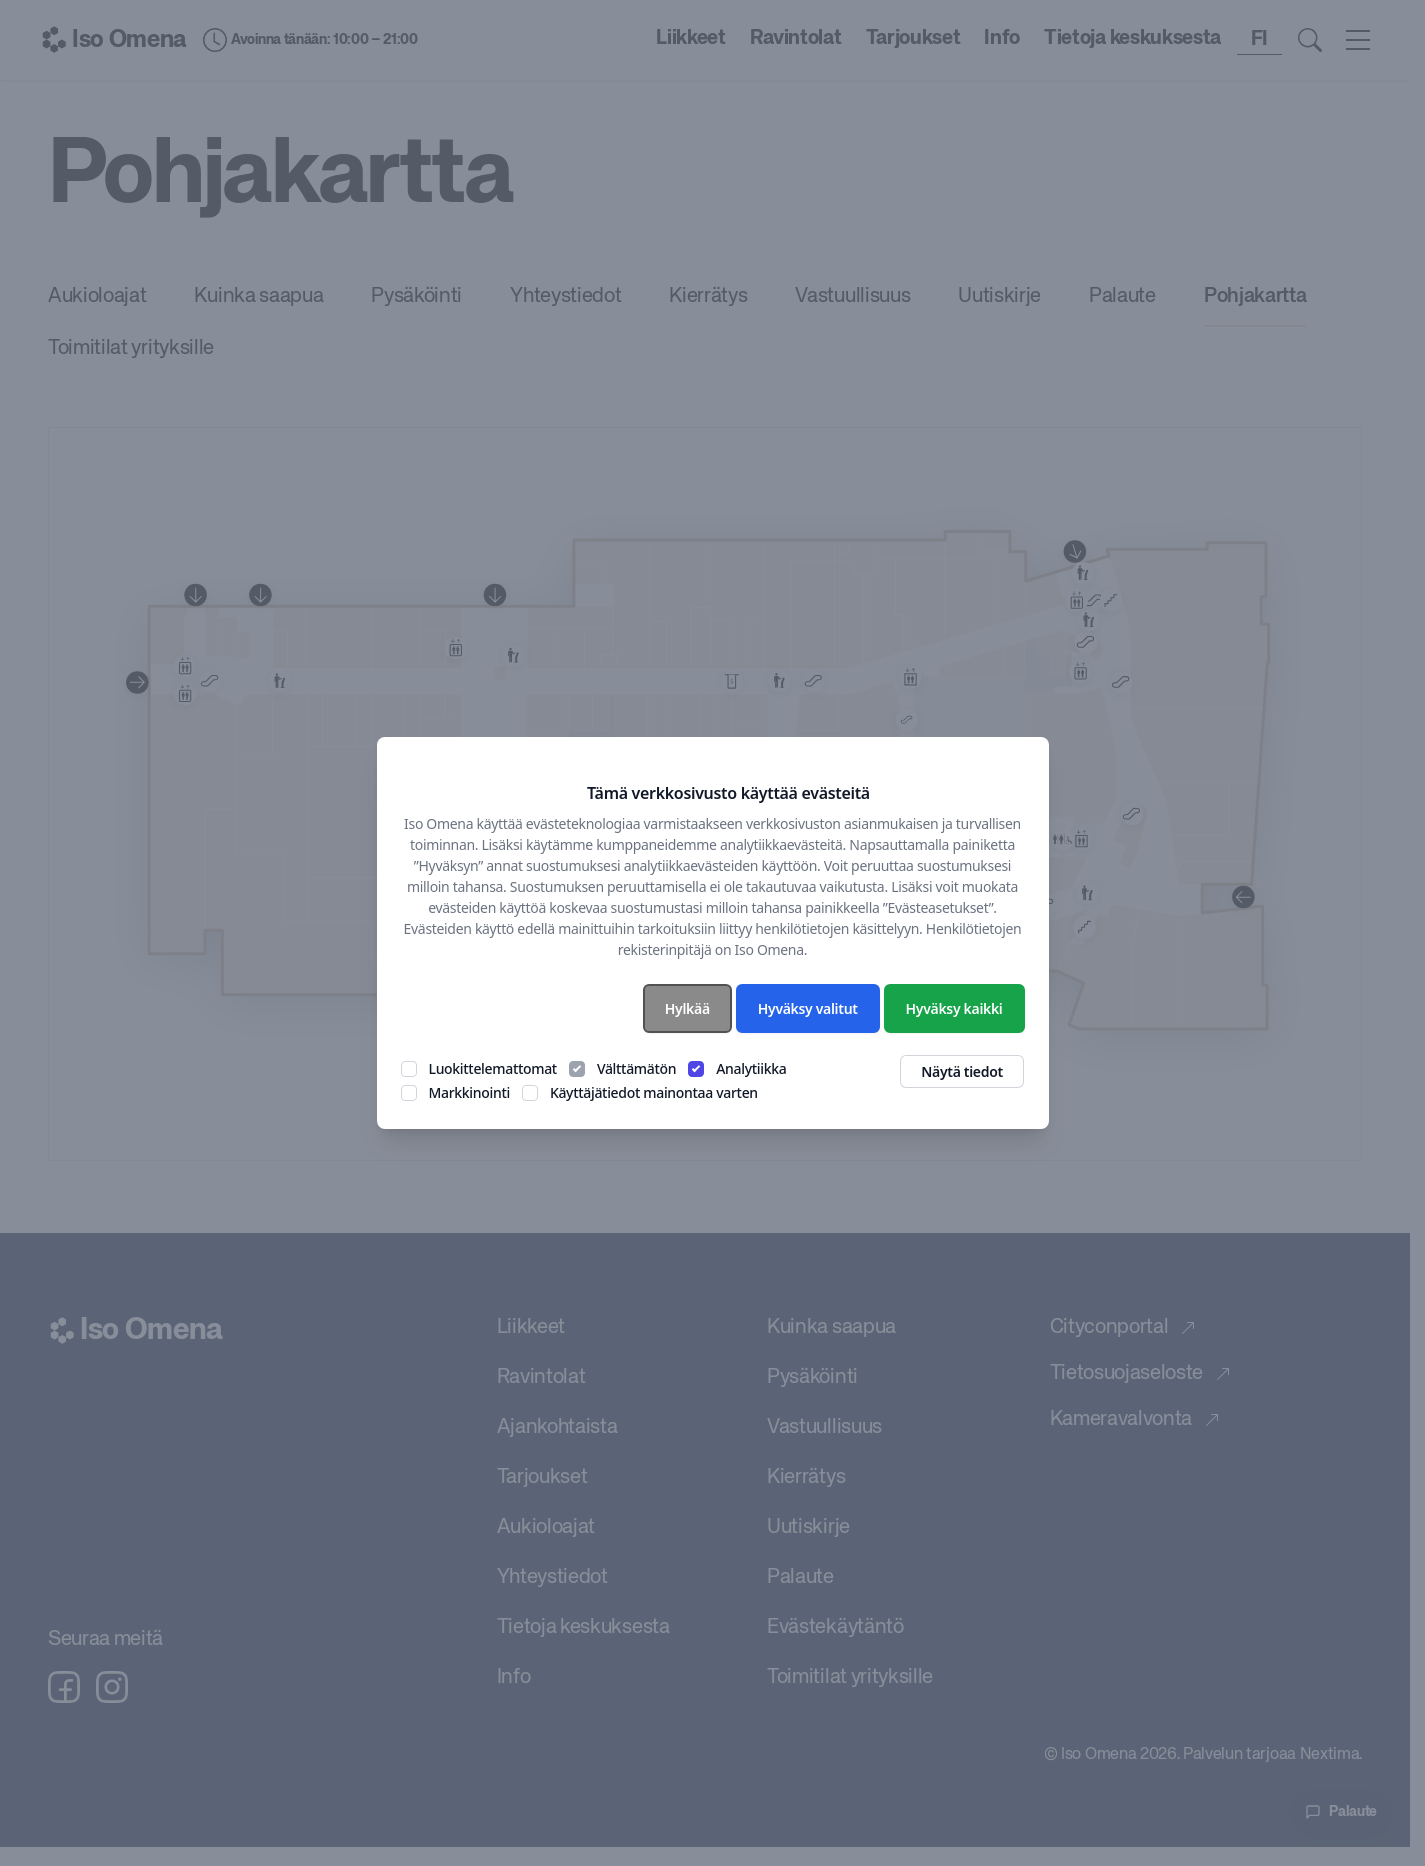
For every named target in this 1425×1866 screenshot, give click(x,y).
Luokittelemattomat (493, 1068)
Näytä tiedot (962, 1071)
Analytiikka (751, 1068)
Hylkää (687, 1008)
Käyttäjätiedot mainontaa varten (654, 1092)
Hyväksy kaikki (954, 1008)
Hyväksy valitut (808, 1008)
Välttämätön (636, 1068)
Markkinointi (469, 1092)
